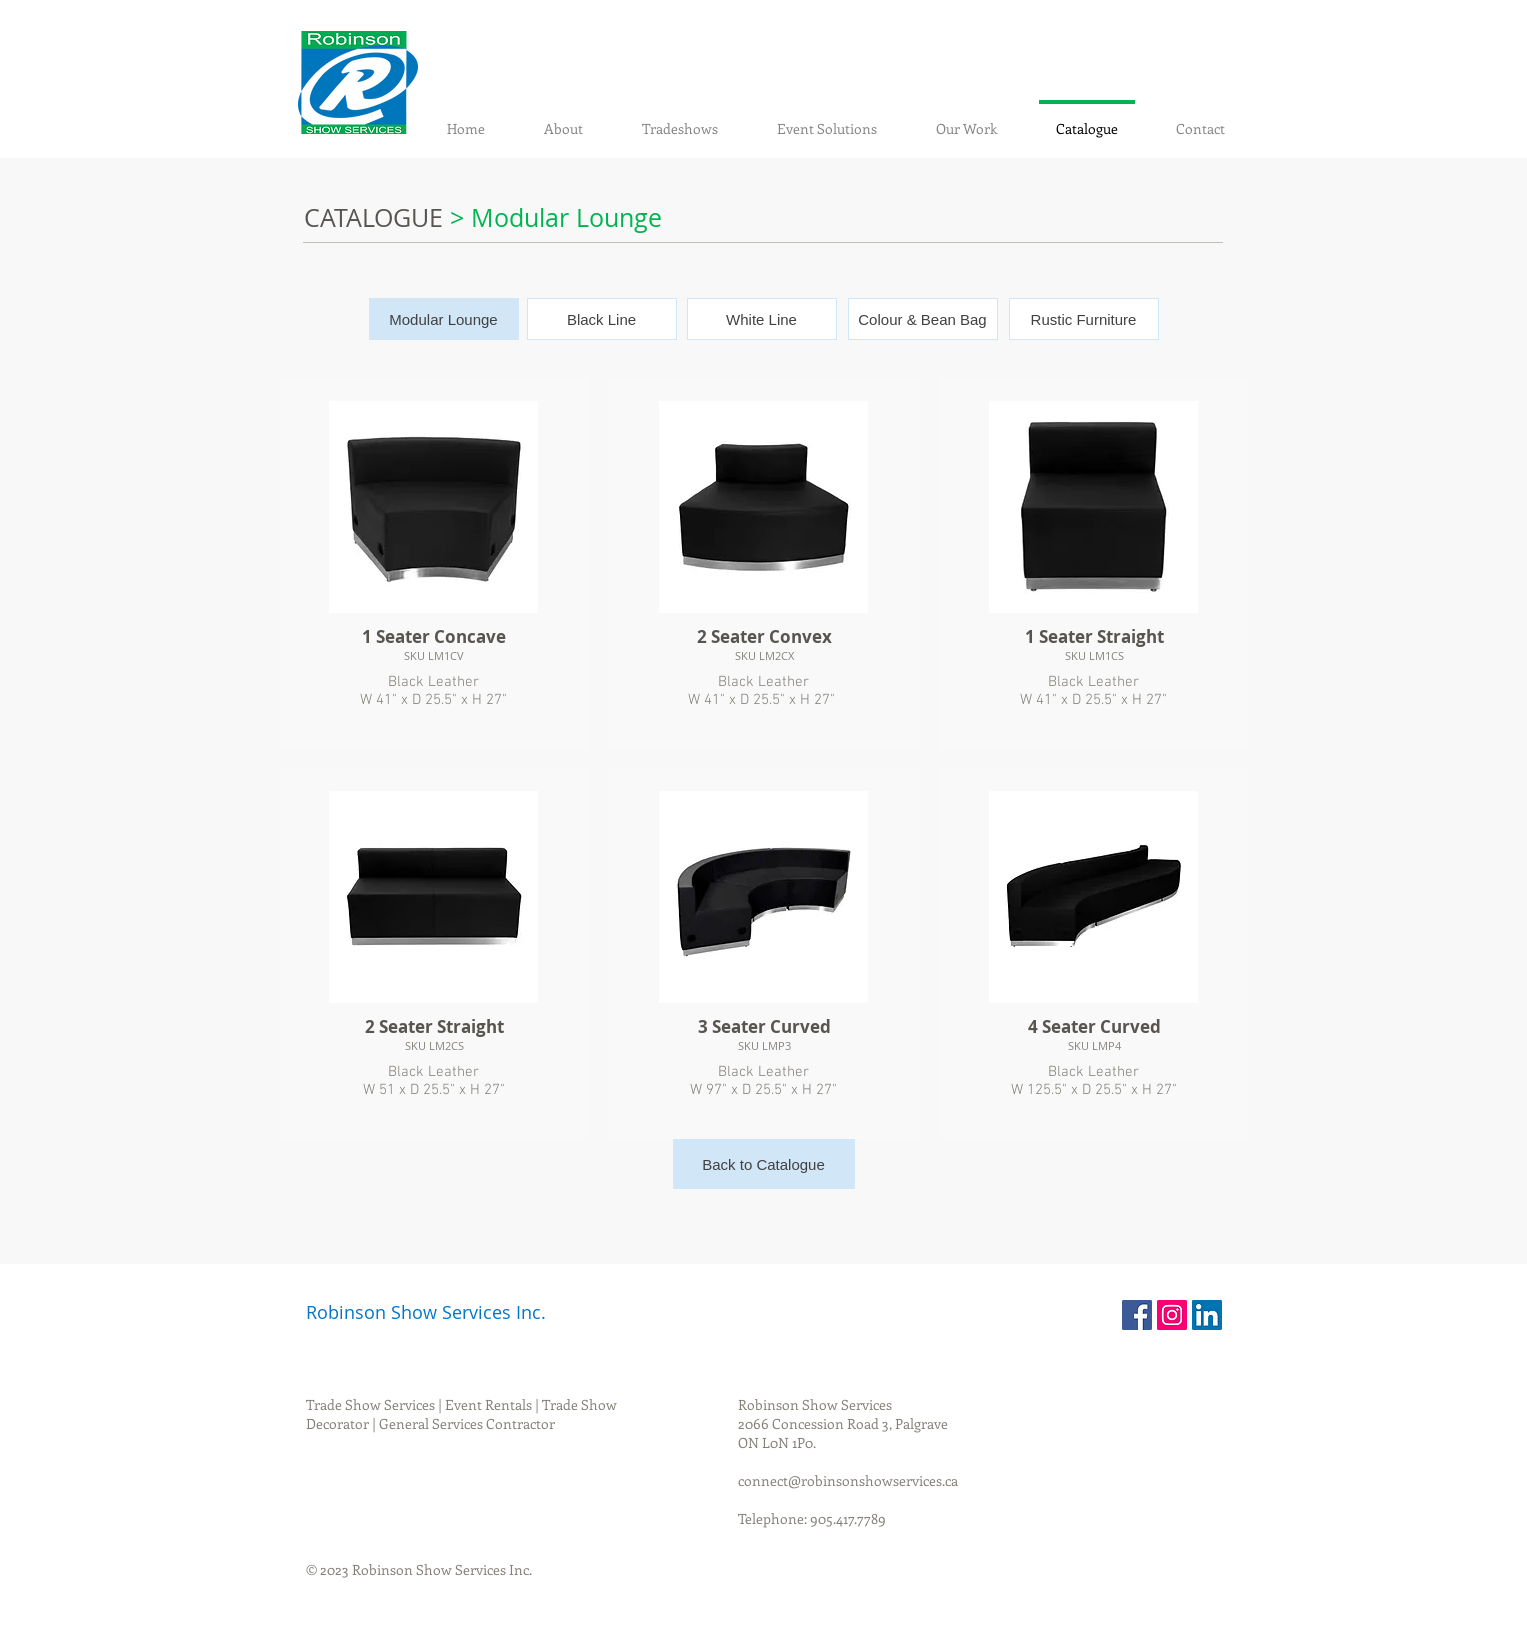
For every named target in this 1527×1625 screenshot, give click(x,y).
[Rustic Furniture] (1084, 319)
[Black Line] (602, 319)
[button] (444, 319)
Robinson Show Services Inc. (426, 1312)
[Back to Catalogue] (764, 1164)
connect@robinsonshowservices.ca (848, 1480)
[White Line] (762, 319)
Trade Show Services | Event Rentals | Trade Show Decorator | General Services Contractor (461, 1414)
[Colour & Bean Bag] (923, 319)
